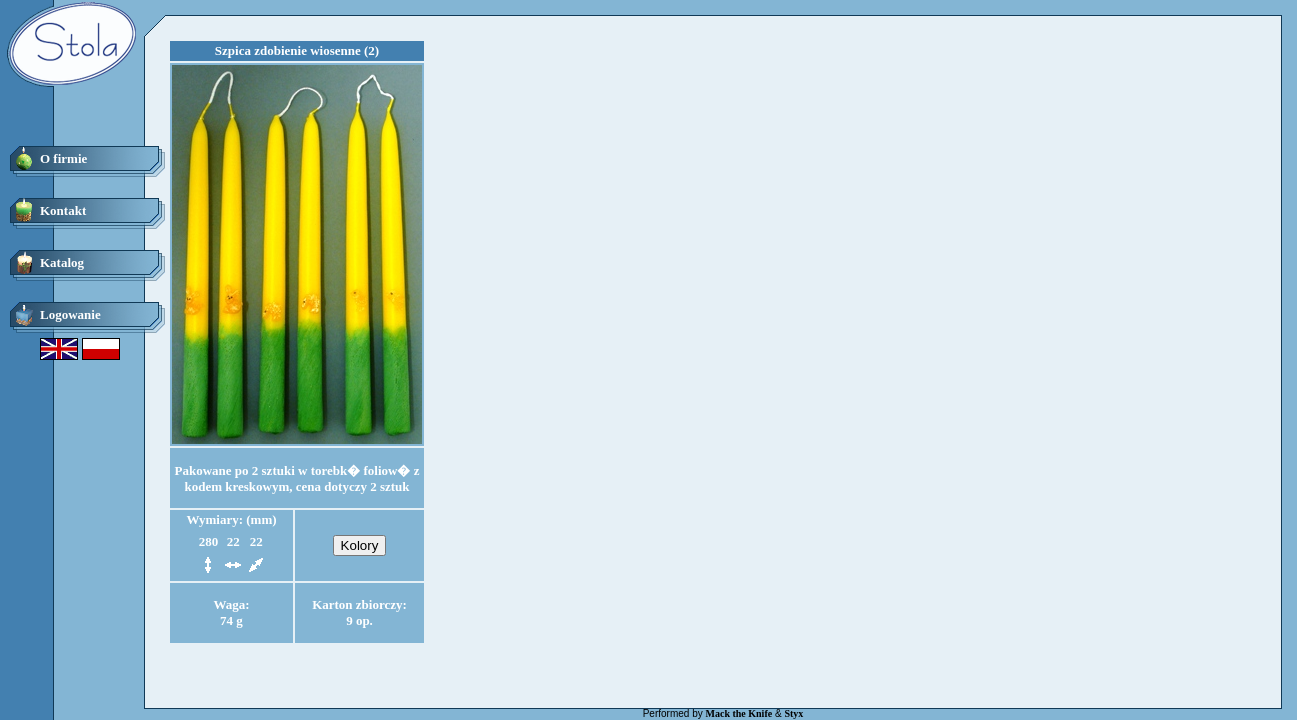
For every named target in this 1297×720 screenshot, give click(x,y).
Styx (793, 713)
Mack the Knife (739, 713)
